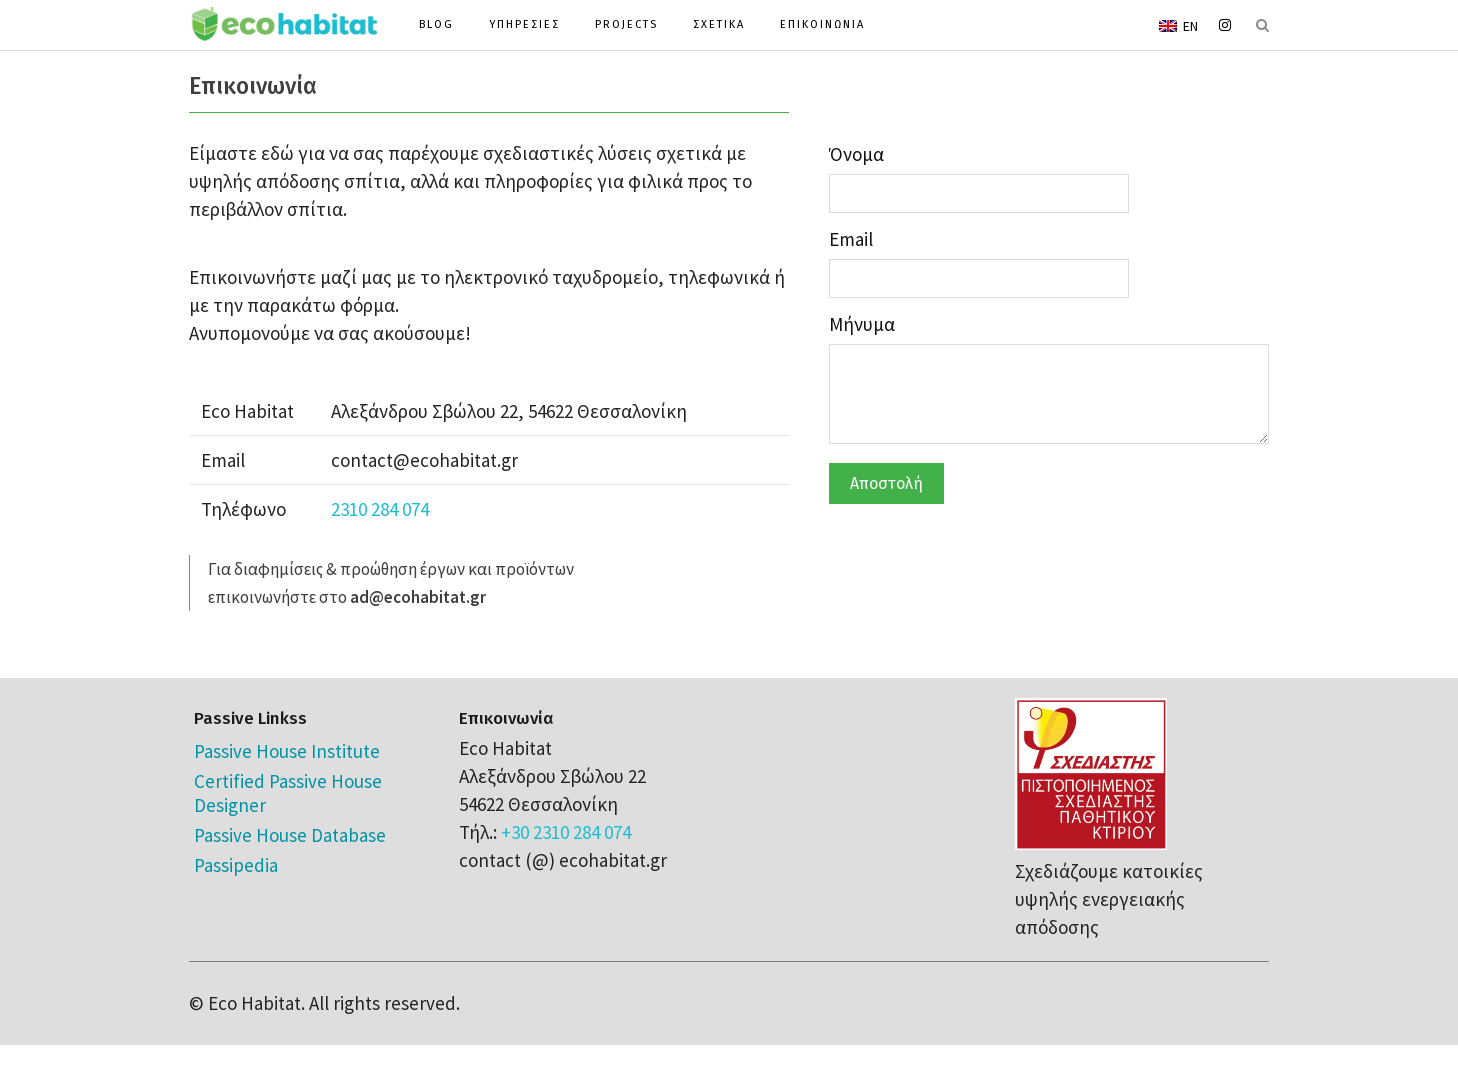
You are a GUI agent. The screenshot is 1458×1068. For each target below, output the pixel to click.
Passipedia (236, 865)
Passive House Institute (287, 751)
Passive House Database (290, 835)
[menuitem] (1178, 25)
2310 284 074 (380, 509)
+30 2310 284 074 (566, 832)
